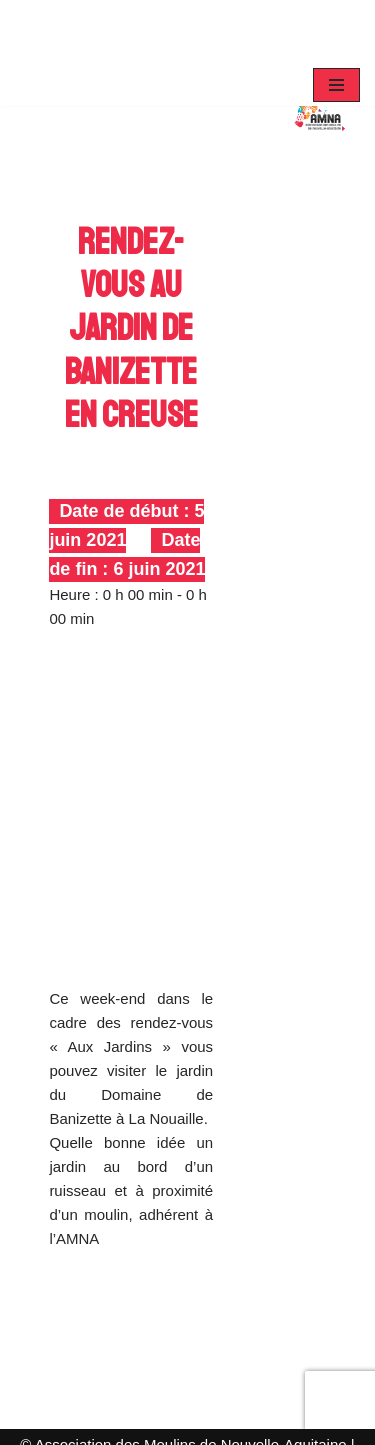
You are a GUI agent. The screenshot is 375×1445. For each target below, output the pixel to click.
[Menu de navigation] (336, 85)
